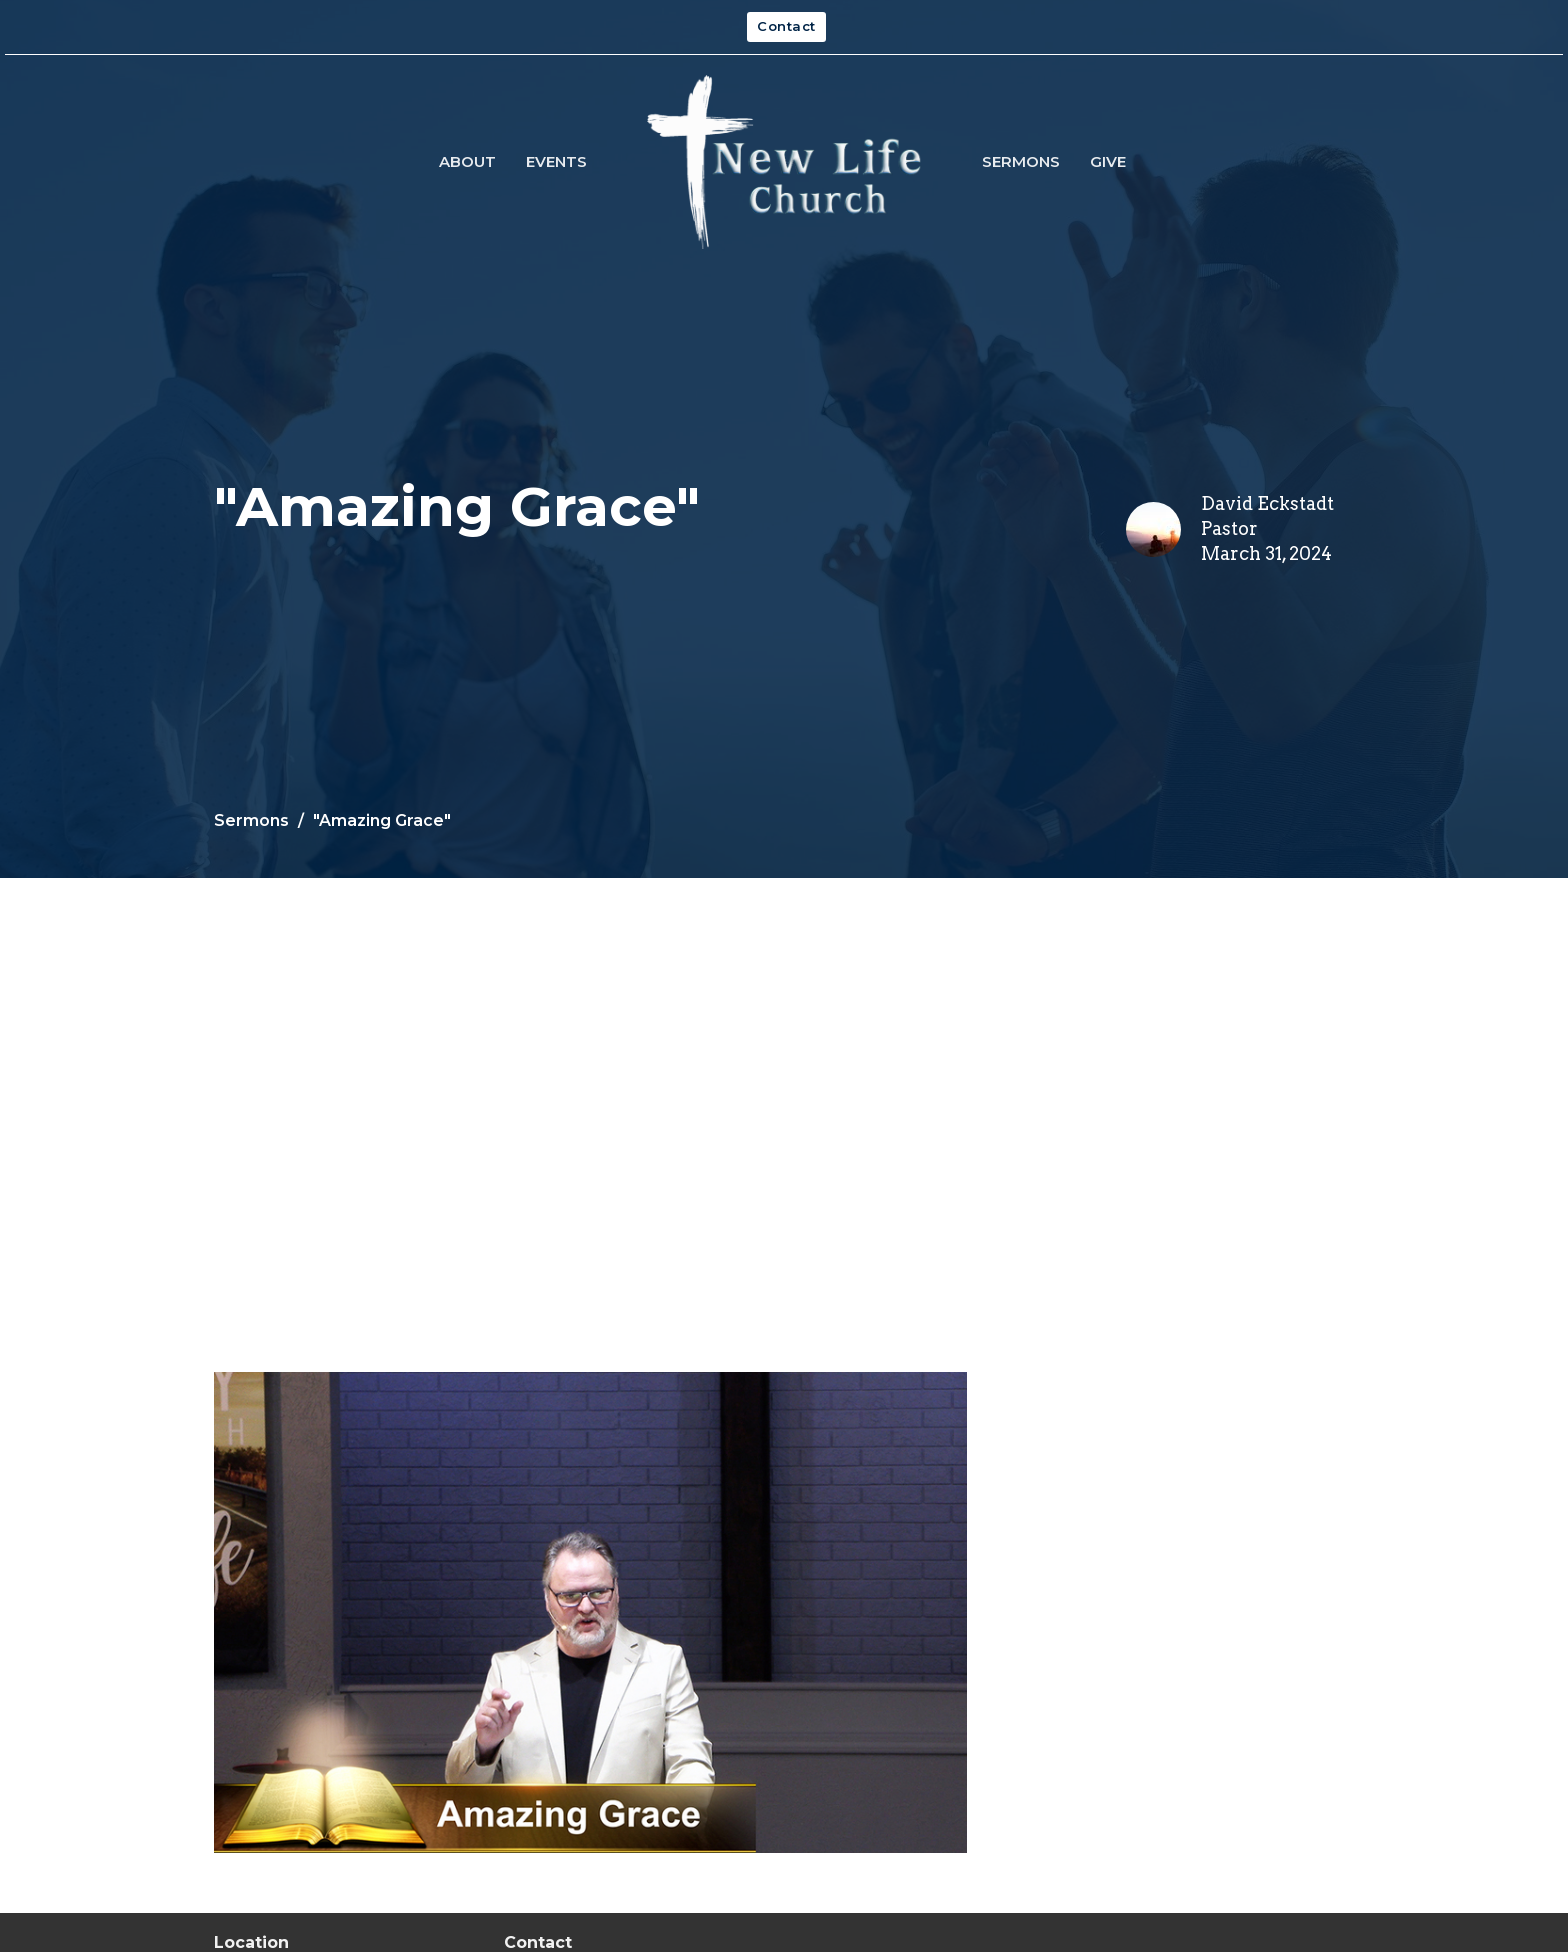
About (467, 161)
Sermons (1021, 161)
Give (1108, 161)
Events (556, 161)
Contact (786, 26)
